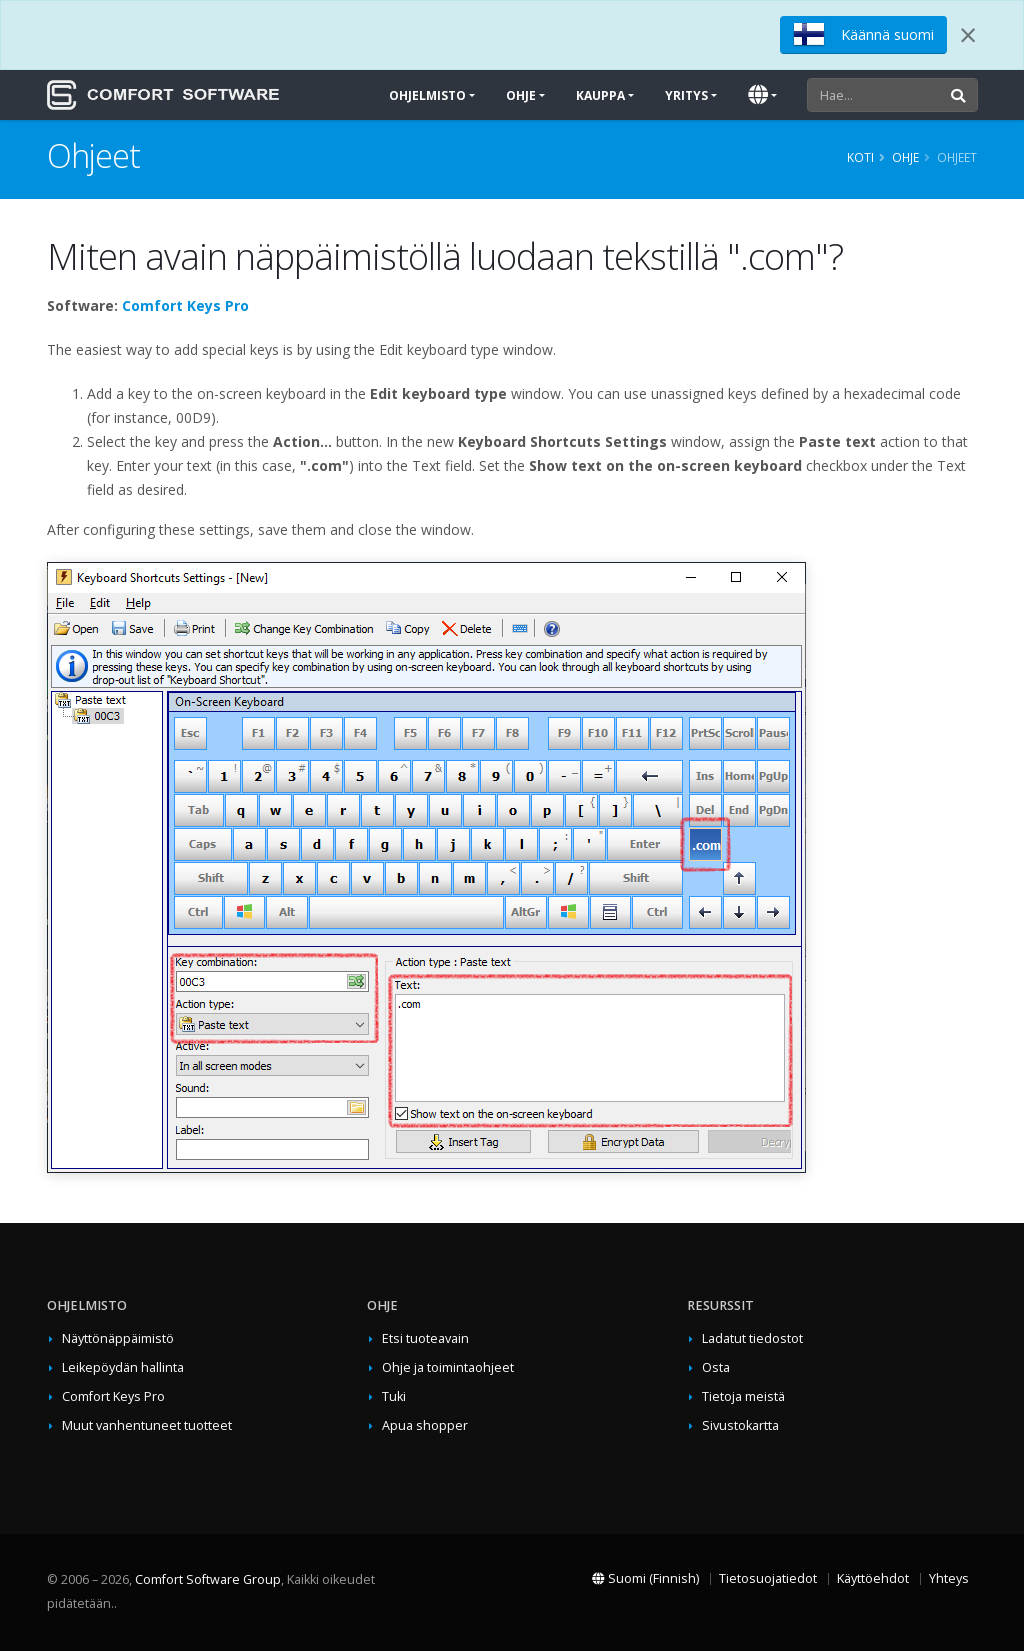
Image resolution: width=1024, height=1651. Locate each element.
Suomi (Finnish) (645, 1578)
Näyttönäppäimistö (118, 1338)
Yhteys (949, 1578)
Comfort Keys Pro (185, 305)
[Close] (968, 35)
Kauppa (600, 95)
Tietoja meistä (743, 1396)
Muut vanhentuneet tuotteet (147, 1425)
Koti (860, 157)
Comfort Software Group (208, 1579)
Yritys (686, 95)
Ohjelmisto (427, 95)
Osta (716, 1367)
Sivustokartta (740, 1425)
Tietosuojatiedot (768, 1578)
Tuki (394, 1396)
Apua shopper (425, 1425)
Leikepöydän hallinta (123, 1367)
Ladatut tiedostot (752, 1338)
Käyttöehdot (873, 1578)
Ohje (521, 95)
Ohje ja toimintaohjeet (448, 1367)
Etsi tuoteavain (425, 1338)
